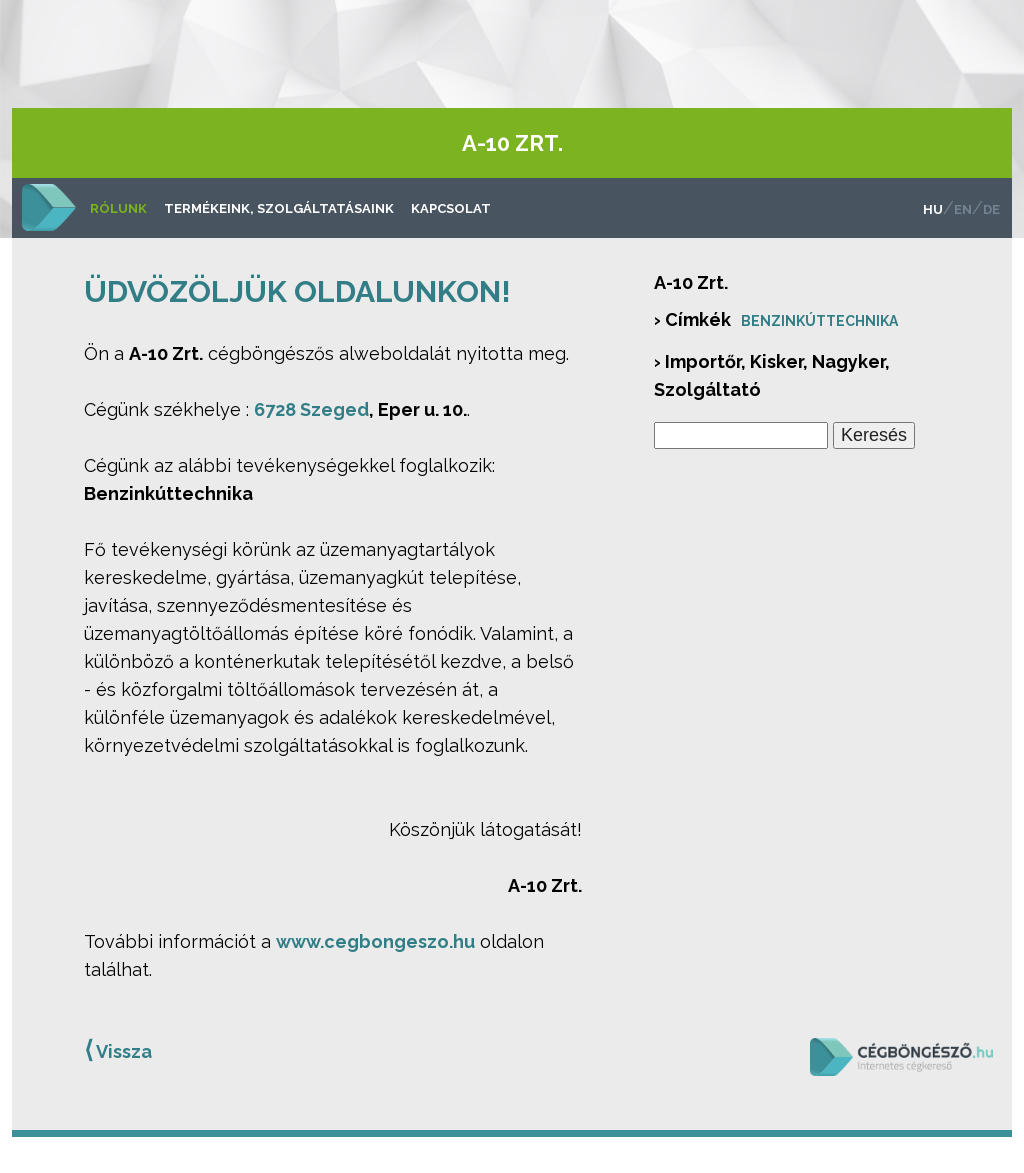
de (991, 209)
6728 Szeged (311, 409)
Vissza (118, 1050)
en (963, 209)
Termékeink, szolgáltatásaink (279, 208)
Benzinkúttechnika (819, 321)
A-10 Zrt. (512, 143)
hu (933, 209)
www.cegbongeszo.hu (375, 941)
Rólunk (118, 208)
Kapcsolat (451, 208)
